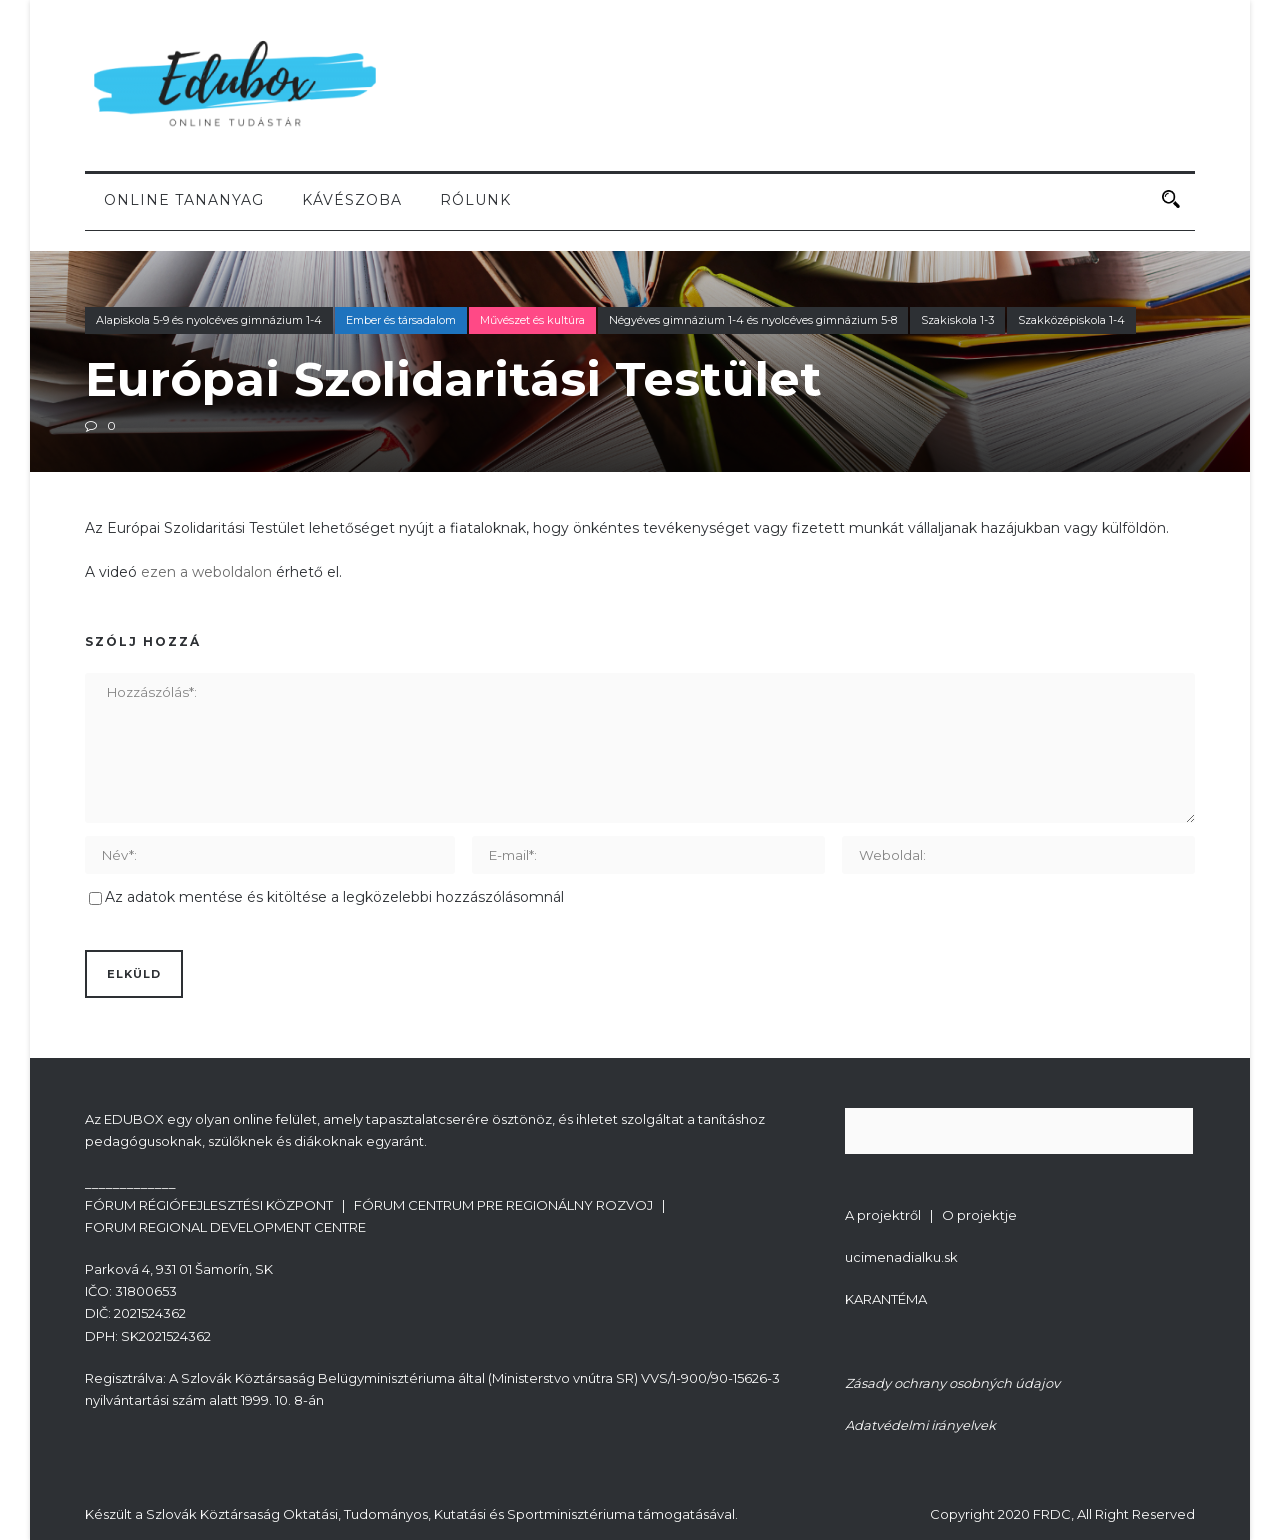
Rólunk (475, 200)
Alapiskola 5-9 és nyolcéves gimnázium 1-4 (209, 320)
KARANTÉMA (886, 1299)
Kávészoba (352, 200)
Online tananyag (184, 200)
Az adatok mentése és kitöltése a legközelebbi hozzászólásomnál (334, 897)
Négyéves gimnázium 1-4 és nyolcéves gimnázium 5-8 (753, 320)
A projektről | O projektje (931, 1215)
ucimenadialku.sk (901, 1257)
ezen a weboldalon (206, 572)
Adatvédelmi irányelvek (920, 1425)
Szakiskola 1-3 (957, 320)
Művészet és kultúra (532, 320)
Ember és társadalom (401, 320)
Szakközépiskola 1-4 (1071, 320)
